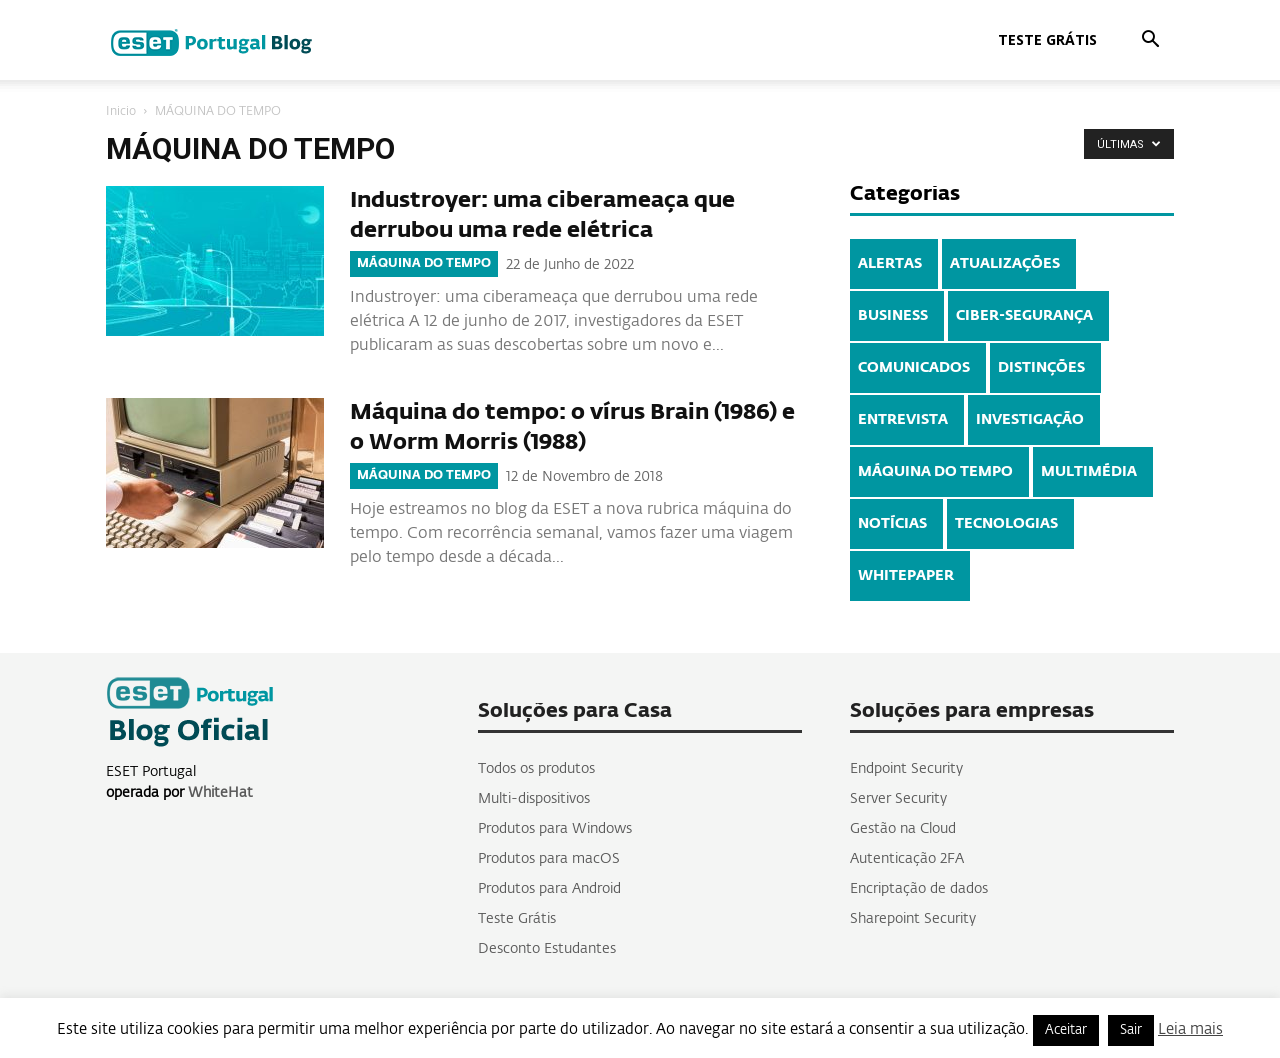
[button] (1150, 41)
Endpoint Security (906, 769)
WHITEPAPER (906, 576)
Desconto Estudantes (547, 949)
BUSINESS (893, 316)
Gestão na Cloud (903, 829)
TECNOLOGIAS (1006, 524)
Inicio (121, 112)
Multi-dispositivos (534, 799)
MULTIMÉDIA (1089, 472)
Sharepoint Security (913, 919)
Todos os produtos (536, 769)
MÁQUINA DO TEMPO (424, 264)
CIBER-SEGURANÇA (1024, 316)
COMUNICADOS (914, 368)
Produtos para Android (549, 889)
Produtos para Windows (555, 829)
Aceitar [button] (1066, 1030)
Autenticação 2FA (907, 859)
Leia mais (1190, 1029)
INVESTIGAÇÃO (1030, 420)
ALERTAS (890, 264)
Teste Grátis (1047, 39)
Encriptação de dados (919, 889)
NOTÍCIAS (892, 524)
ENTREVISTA (903, 420)
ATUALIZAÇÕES (1005, 264)
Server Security (898, 799)
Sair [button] (1131, 1030)
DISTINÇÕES (1041, 368)
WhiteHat (220, 793)
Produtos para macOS (549, 859)
